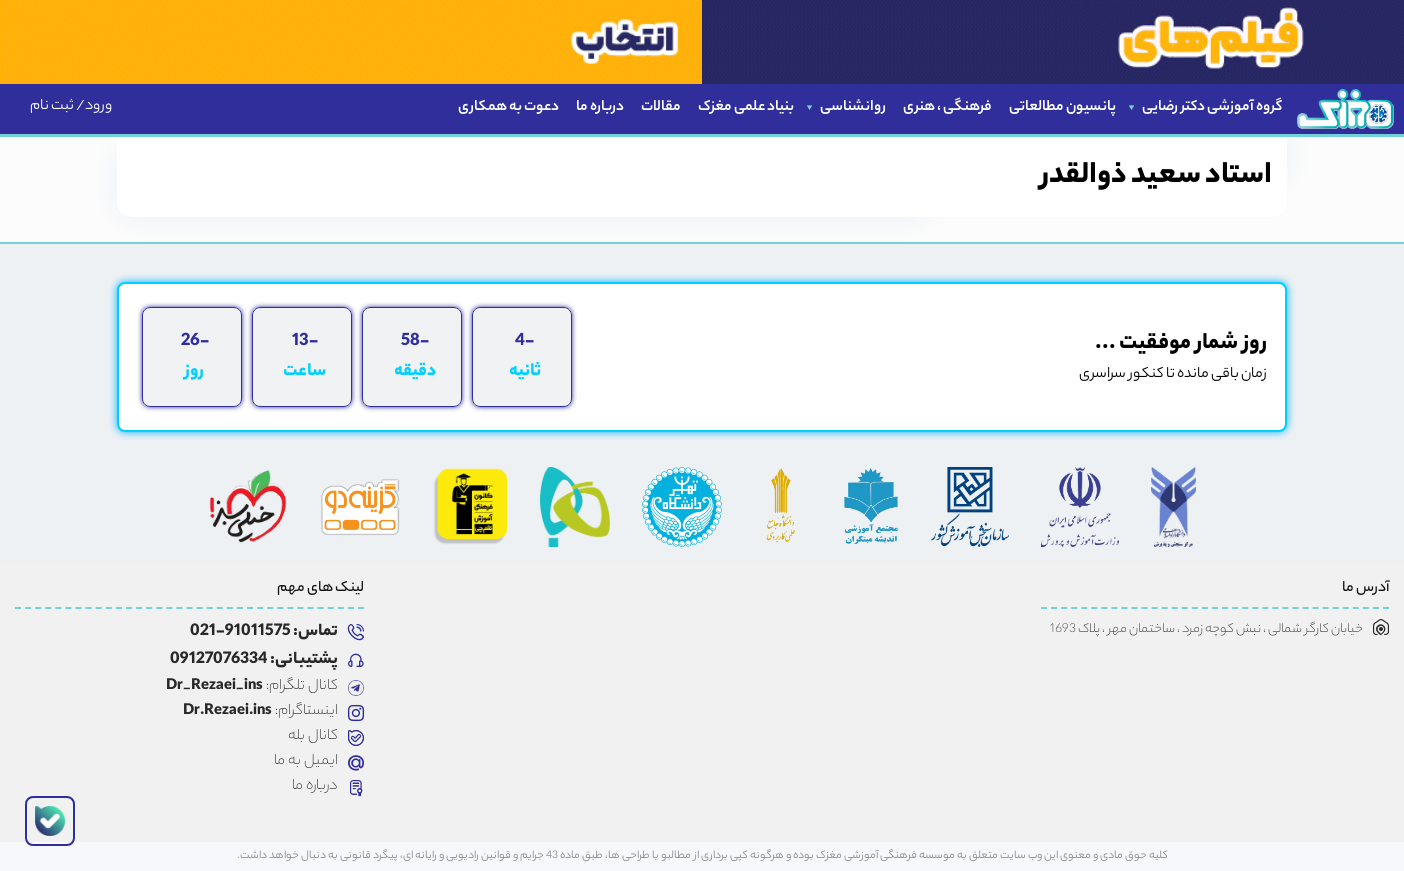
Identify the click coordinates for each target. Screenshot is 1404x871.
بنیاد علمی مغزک (746, 108)
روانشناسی (853, 108)
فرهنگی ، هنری (947, 108)
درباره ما (600, 108)
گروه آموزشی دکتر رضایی (1212, 108)
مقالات (661, 108)
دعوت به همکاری (508, 108)
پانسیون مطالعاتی (1062, 108)
